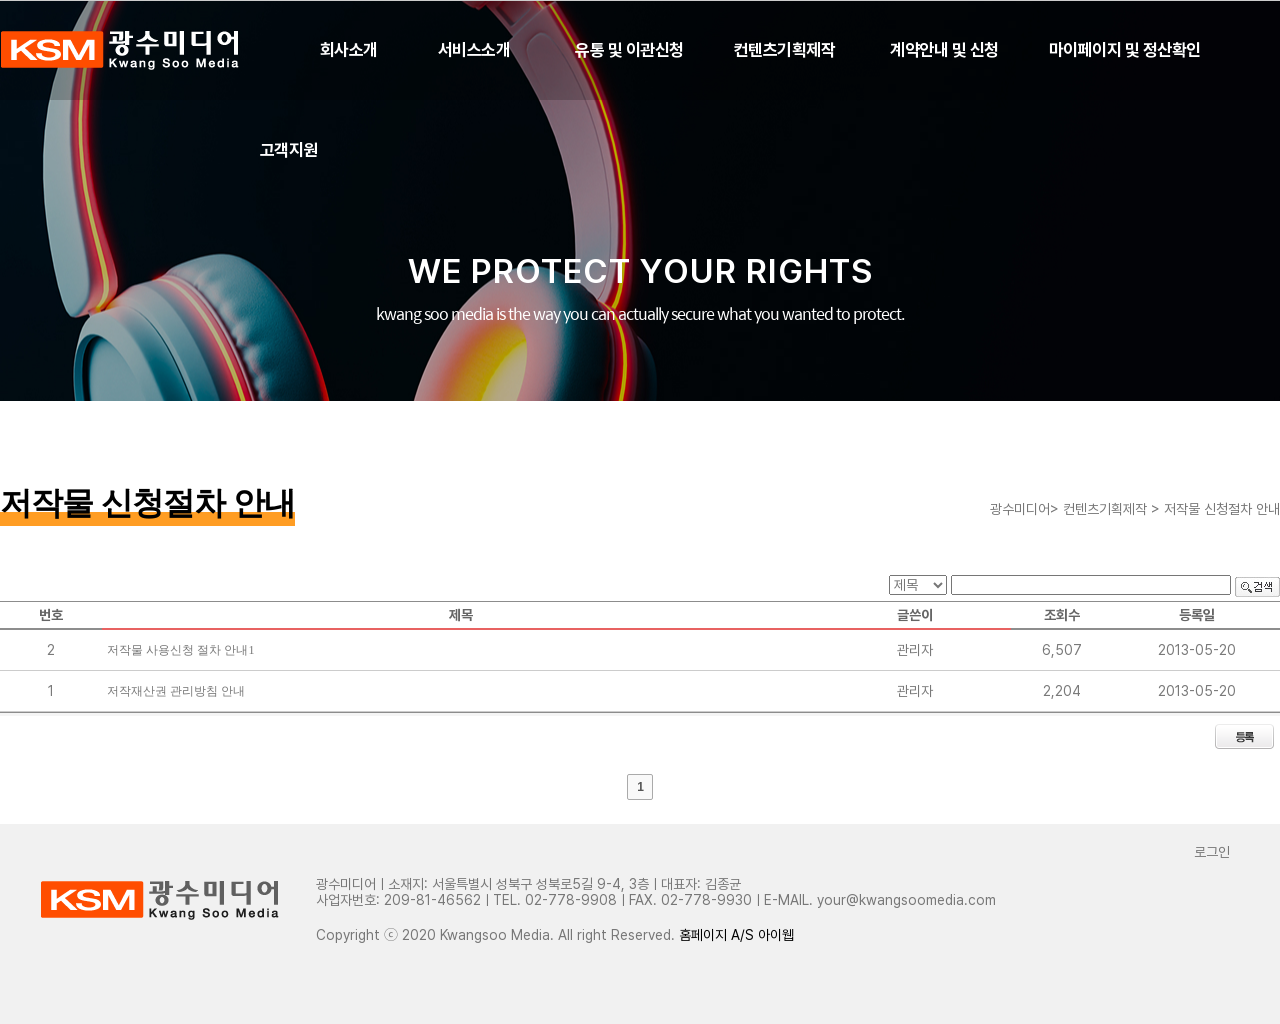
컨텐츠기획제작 (784, 50)
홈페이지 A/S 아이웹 (736, 935)
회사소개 (349, 50)
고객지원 (289, 150)
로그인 (1212, 852)
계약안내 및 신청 (944, 50)
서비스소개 (474, 50)
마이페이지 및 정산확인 (1125, 50)
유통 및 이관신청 (629, 50)
